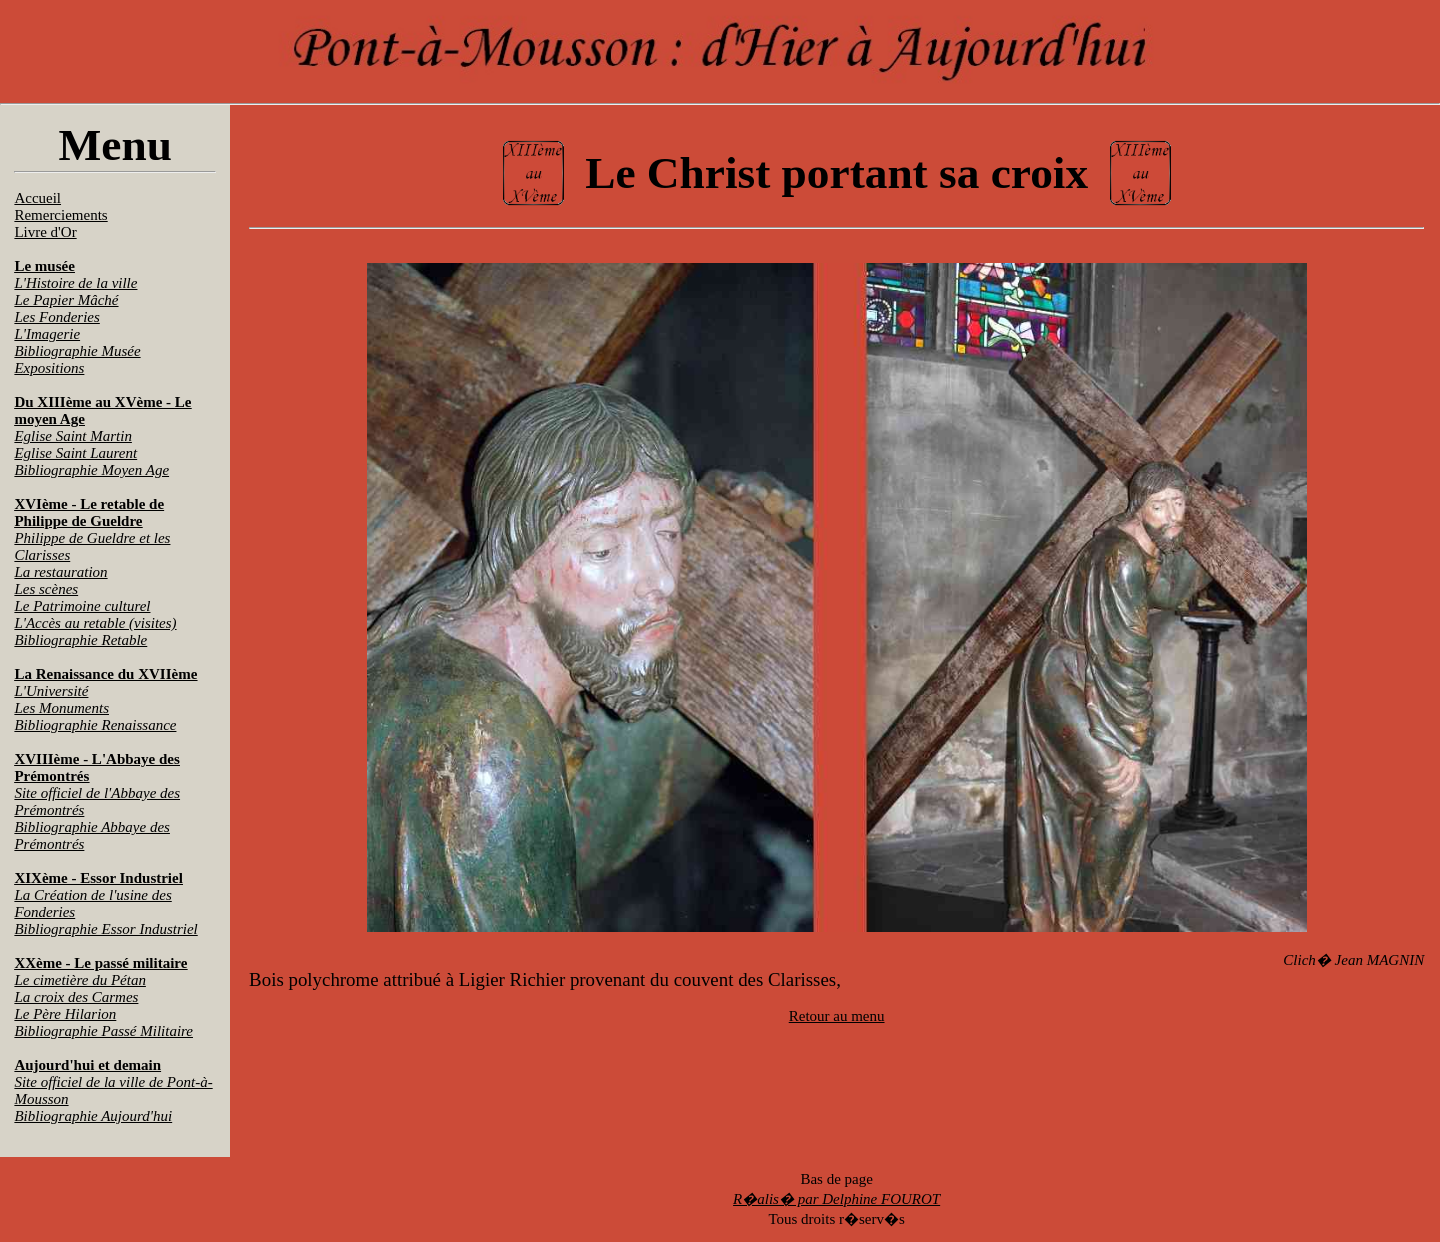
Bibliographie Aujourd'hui (93, 1116)
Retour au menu (837, 1016)
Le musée (44, 266)
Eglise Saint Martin (73, 436)
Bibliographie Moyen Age (91, 470)
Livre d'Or (45, 232)
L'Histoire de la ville (75, 283)
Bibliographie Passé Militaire (103, 1031)
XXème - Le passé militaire (100, 963)
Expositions (49, 368)
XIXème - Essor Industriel (98, 878)
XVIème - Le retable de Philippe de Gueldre (89, 512)
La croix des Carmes (76, 997)
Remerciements (60, 215)
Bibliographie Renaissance (95, 725)
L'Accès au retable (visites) (95, 623)
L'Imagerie (47, 334)
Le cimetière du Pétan (79, 980)
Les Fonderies (56, 317)
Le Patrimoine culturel (82, 606)
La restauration (60, 572)
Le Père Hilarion (65, 1014)
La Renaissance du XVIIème (105, 674)
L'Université (51, 691)
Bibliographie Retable (80, 640)
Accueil (37, 198)
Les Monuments (61, 708)
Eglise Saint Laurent (75, 453)
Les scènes (46, 589)
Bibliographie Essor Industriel (105, 929)
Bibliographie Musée (77, 351)
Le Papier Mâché (66, 300)
